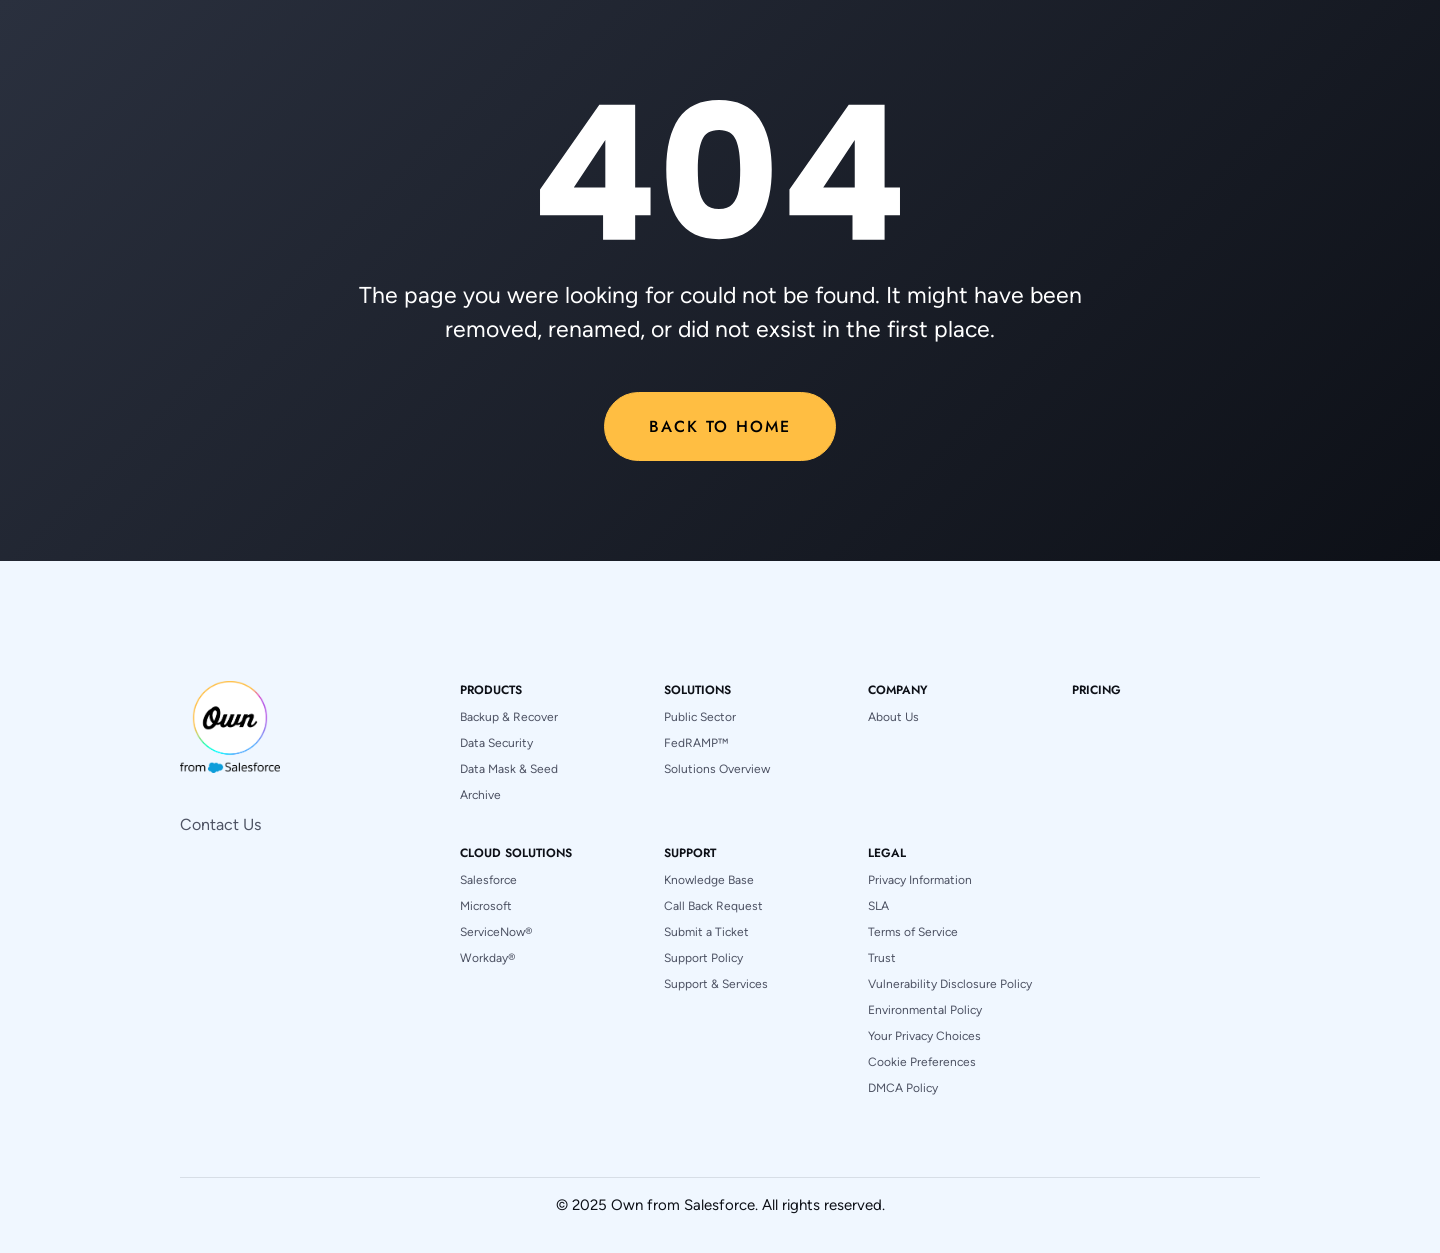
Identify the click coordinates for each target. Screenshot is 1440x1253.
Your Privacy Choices (924, 1036)
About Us (893, 717)
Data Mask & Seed (509, 769)
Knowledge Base (709, 880)
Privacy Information (920, 880)
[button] (491, 690)
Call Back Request (713, 906)
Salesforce (488, 880)
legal (887, 853)
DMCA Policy (903, 1088)
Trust (882, 958)
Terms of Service (913, 932)
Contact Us (220, 824)
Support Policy (703, 958)
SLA (878, 906)
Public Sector (700, 717)
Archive (480, 795)
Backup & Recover (509, 717)
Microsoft (486, 906)
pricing (1096, 690)
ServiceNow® (496, 932)
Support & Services (716, 984)
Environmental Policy (925, 1010)
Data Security (496, 743)
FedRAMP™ (696, 743)
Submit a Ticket (706, 932)
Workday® (487, 958)
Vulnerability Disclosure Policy (950, 984)
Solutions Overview (717, 769)
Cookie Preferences (922, 1062)
